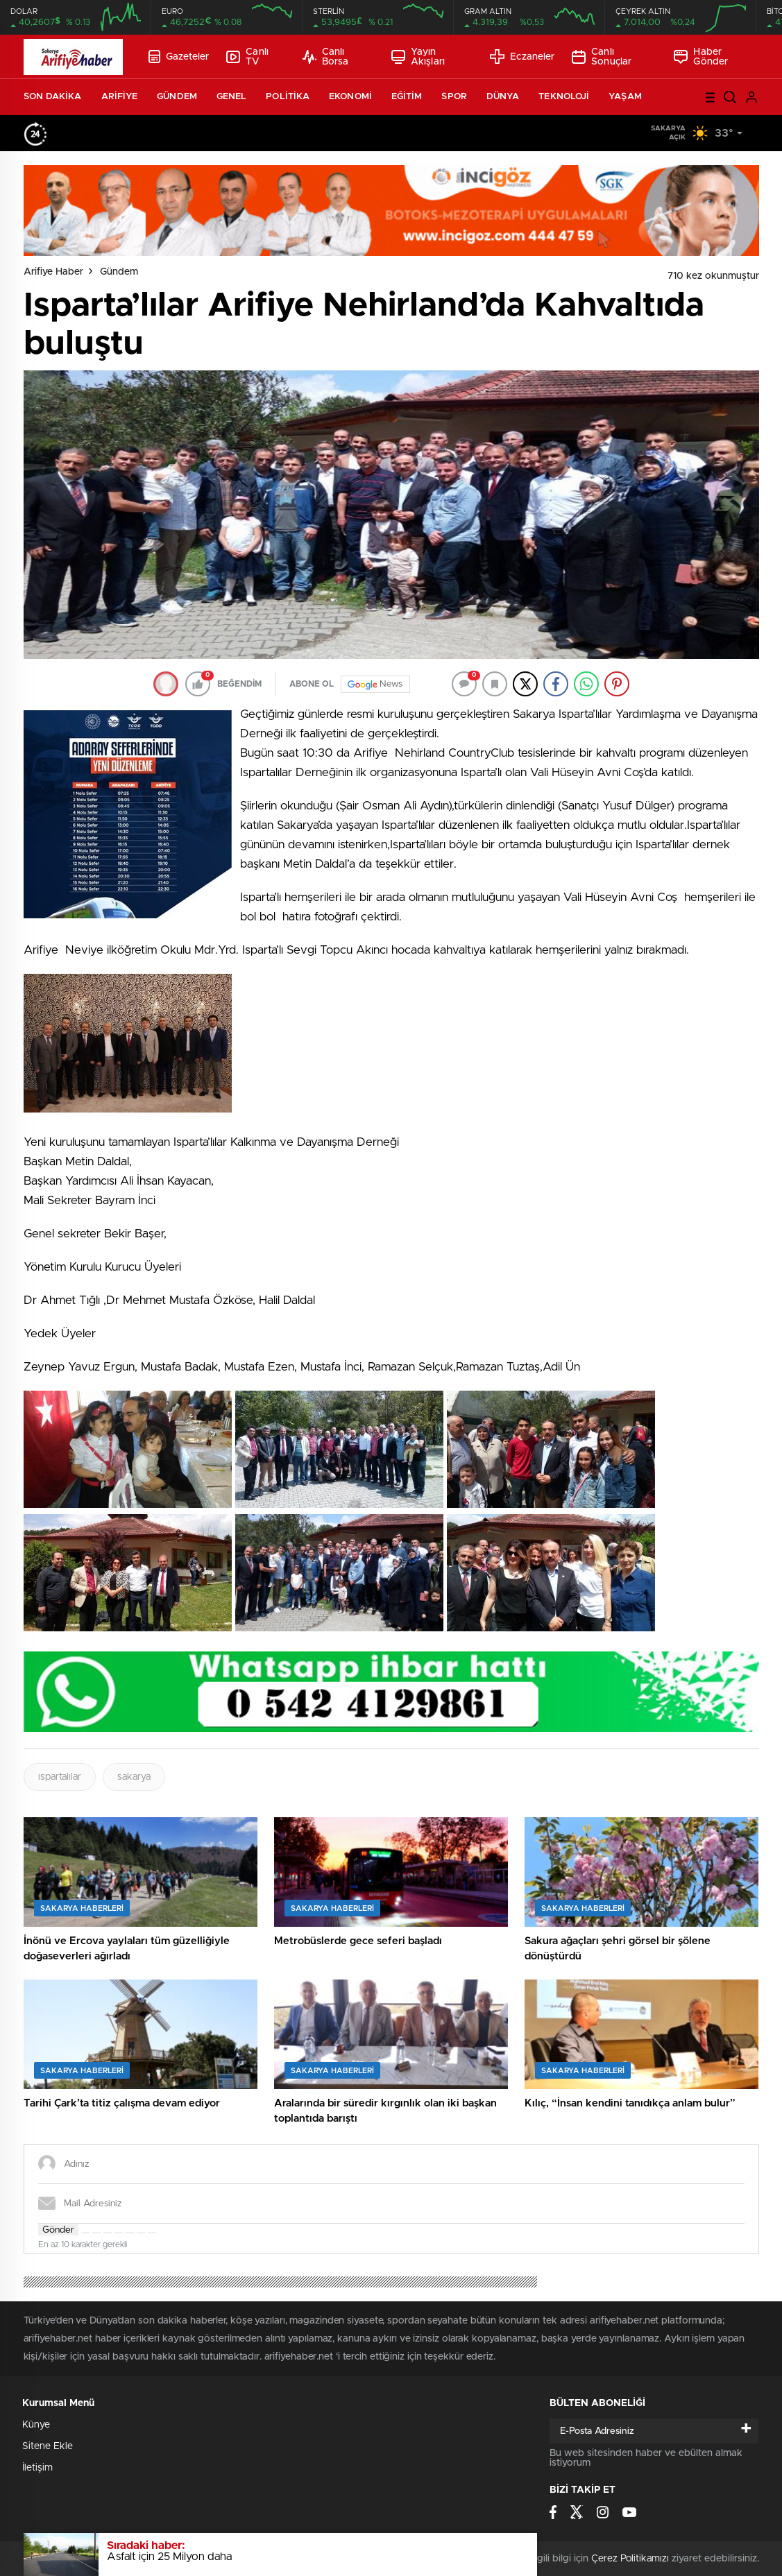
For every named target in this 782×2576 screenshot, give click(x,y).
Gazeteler (179, 56)
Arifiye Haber (53, 272)
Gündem (119, 272)
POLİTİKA (287, 96)
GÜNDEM (177, 96)
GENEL (231, 96)
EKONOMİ (350, 96)
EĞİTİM (407, 96)
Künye (36, 2425)
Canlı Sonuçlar (601, 57)
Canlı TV (247, 57)
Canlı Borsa (325, 57)
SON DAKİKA (53, 96)
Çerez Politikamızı (630, 2559)
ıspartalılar (59, 1777)
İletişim (37, 2468)
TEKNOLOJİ (563, 96)
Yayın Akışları (418, 57)
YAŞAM (625, 96)
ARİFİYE (119, 96)
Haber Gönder (701, 57)
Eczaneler (522, 56)
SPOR (453, 96)
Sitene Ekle (47, 2446)
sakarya (134, 1777)
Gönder (58, 2230)
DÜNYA (503, 96)
